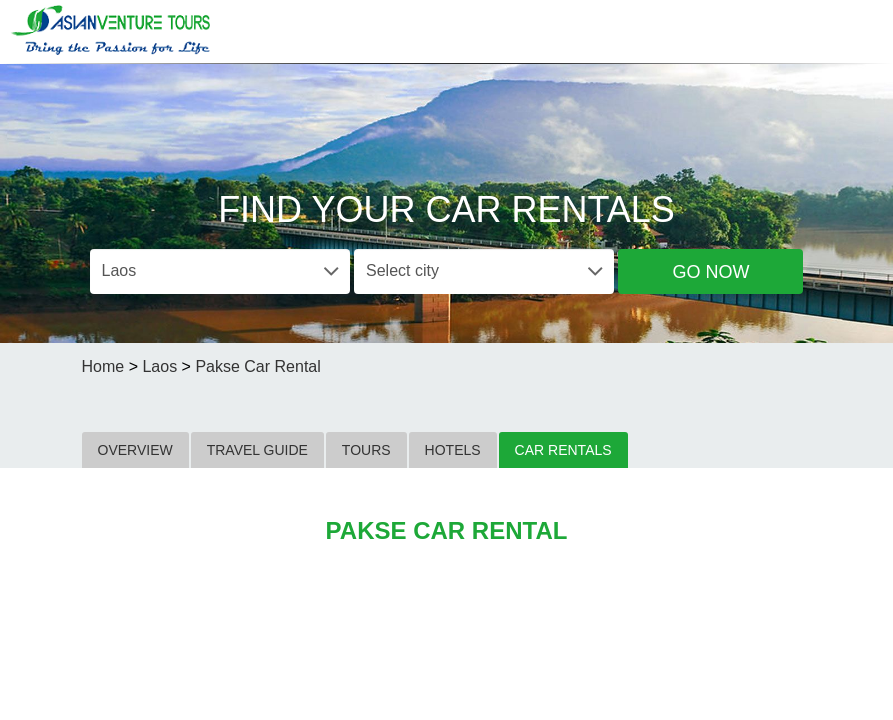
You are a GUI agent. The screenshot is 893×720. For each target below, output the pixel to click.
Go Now (710, 272)
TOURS (366, 450)
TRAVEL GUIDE (257, 450)
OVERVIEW (135, 450)
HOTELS (453, 450)
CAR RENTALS (563, 450)
